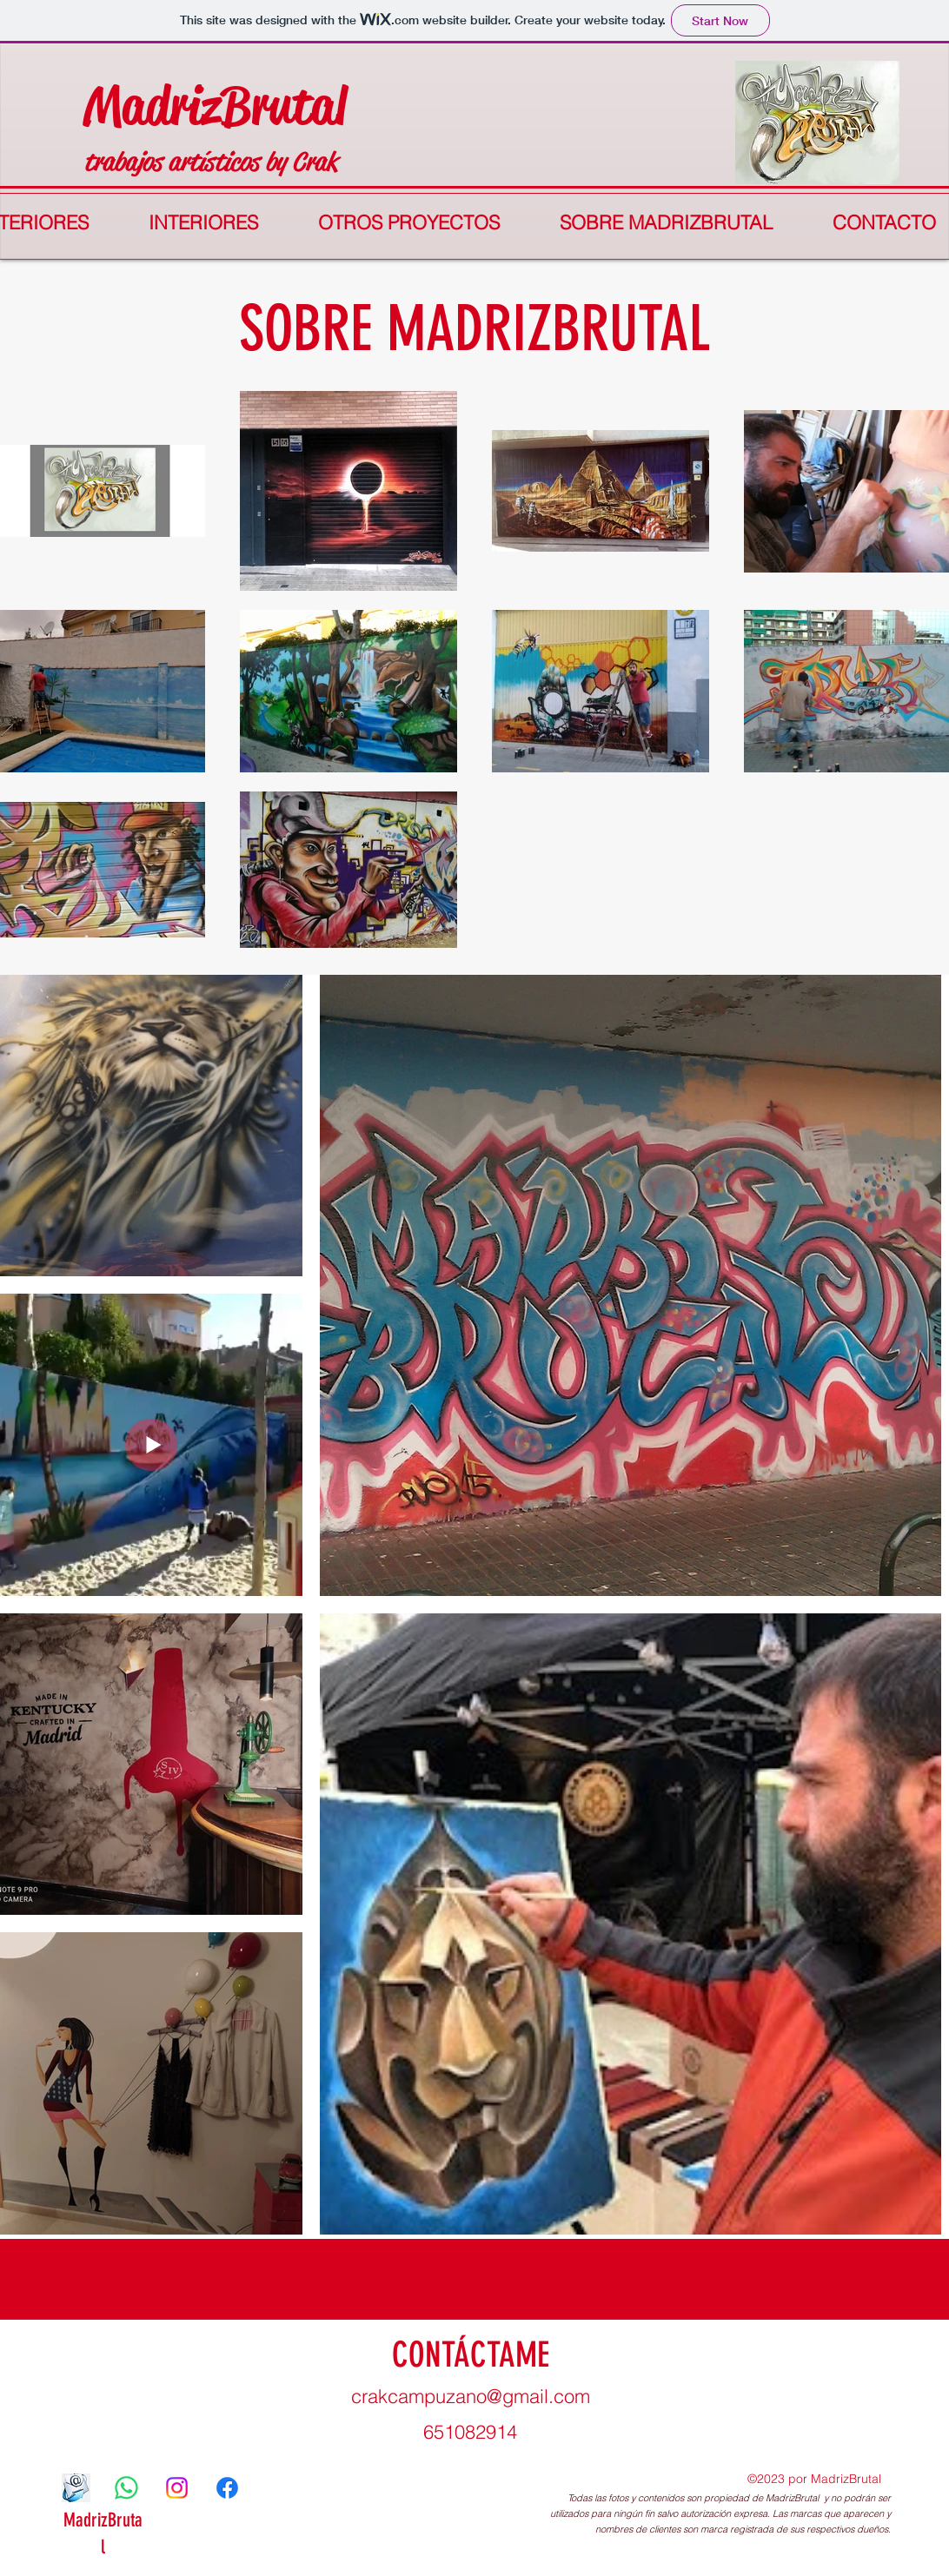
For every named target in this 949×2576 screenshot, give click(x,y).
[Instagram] (177, 2487)
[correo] (76, 2487)
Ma (114, 106)
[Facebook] (227, 2487)
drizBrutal (246, 106)
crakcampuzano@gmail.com (470, 2396)
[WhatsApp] (126, 2487)
